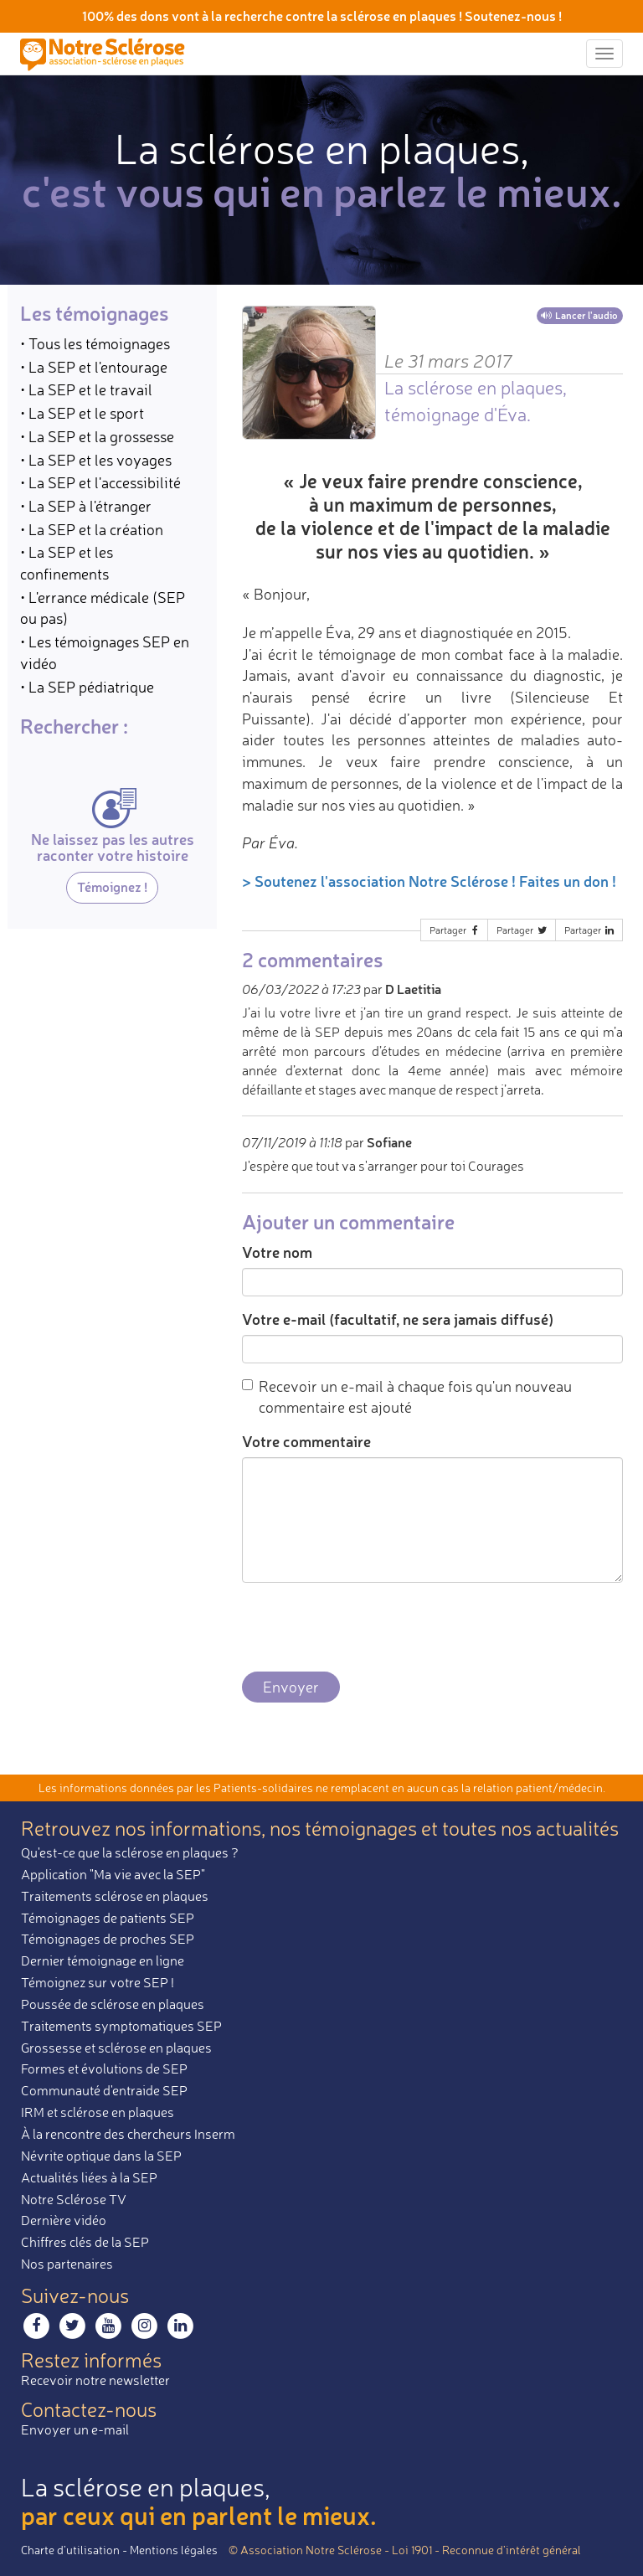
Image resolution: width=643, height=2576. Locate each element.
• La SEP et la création (91, 529)
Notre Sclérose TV (73, 2199)
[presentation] (369, 1628)
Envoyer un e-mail (75, 2429)
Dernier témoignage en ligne (102, 1960)
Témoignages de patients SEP (107, 1917)
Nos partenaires (67, 2263)
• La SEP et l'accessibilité (100, 482)
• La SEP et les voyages (96, 460)
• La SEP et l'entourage (93, 367)
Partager (455, 930)
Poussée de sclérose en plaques (112, 2004)
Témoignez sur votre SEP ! (97, 1982)
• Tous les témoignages (95, 343)
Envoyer (291, 1686)
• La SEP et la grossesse (97, 436)
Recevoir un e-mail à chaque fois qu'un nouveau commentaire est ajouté (407, 1397)
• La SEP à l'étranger (86, 506)
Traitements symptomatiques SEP (121, 2025)
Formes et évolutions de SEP (104, 2068)
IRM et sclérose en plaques (97, 2112)
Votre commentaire (306, 1441)
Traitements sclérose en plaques (114, 1896)
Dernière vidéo (63, 2220)
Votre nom (277, 1252)
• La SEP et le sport (82, 413)
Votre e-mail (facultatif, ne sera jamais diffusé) (397, 1319)
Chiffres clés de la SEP (85, 2241)
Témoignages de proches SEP (107, 1938)
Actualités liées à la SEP (89, 2177)
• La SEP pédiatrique (87, 686)
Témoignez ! (112, 886)
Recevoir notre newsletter (95, 2380)
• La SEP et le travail (86, 389)
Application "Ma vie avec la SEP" (113, 1874)
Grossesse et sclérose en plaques (116, 2047)
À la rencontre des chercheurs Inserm (128, 2133)
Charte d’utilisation (70, 2550)
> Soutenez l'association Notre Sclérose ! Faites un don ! (429, 881)
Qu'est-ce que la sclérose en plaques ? (130, 1852)
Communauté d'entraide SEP (104, 2090)
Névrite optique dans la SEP (101, 2155)
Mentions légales (174, 2550)
